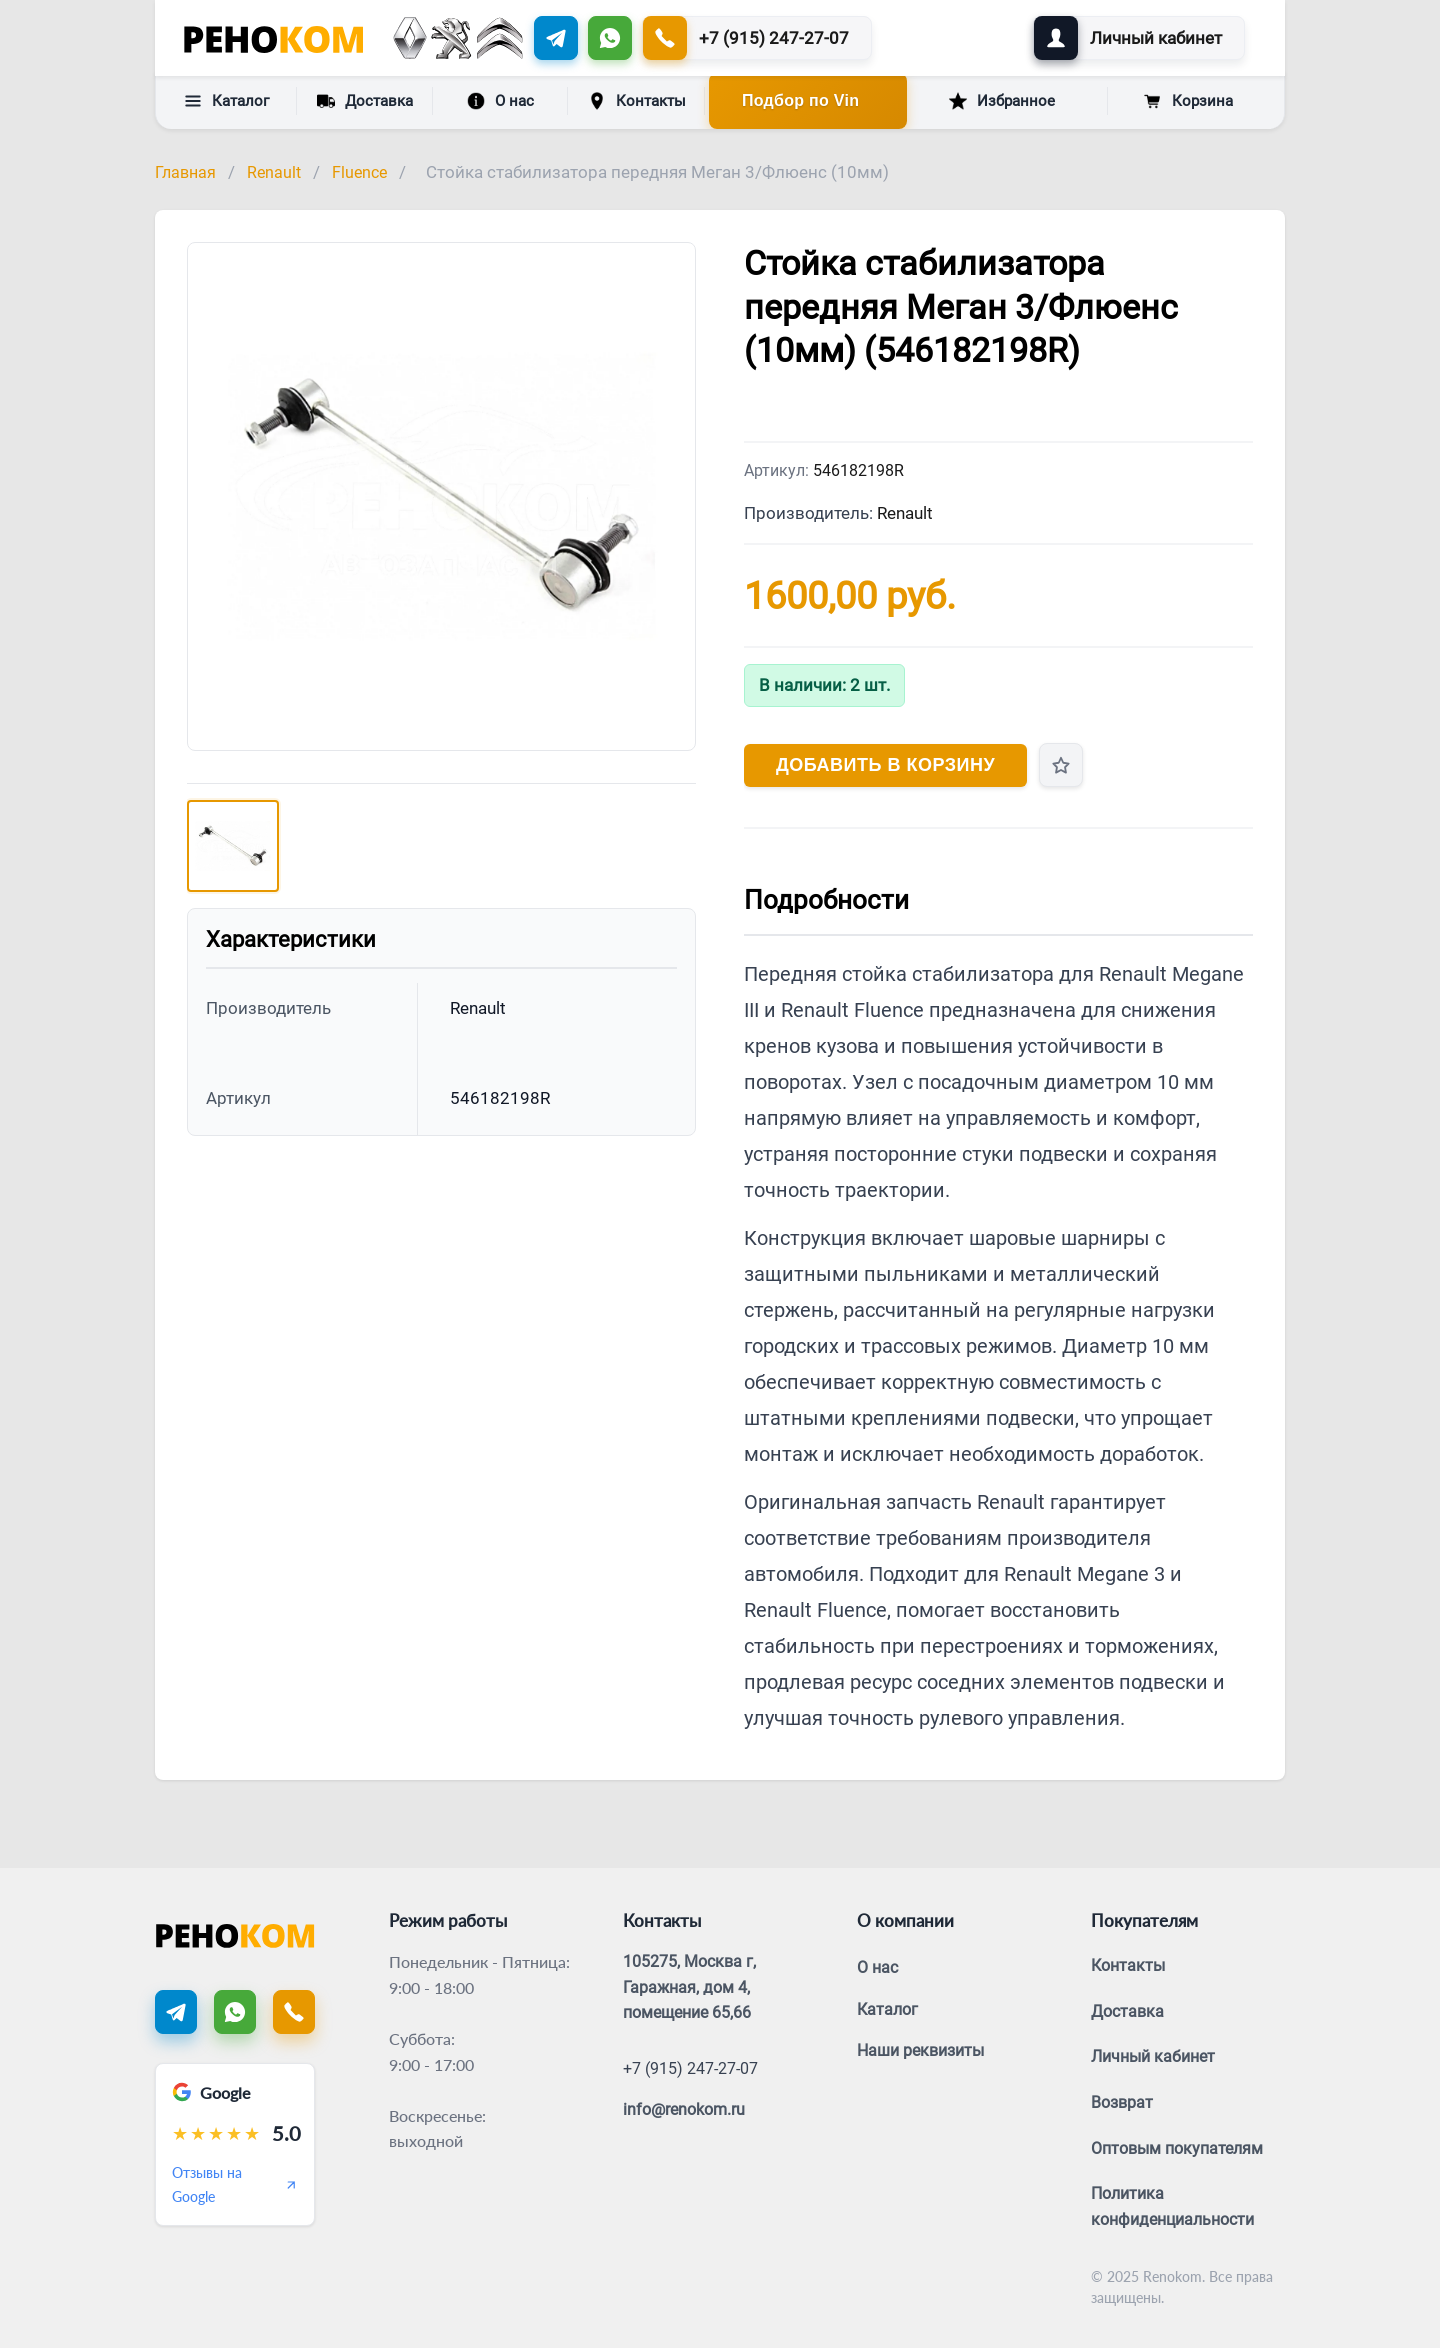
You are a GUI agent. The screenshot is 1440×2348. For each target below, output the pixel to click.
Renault (274, 172)
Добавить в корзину (885, 765)
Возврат (1122, 2102)
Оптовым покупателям (1177, 2148)
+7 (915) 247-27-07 (690, 2068)
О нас (500, 101)
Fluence (359, 172)
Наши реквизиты (920, 2050)
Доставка (365, 100)
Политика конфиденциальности (1172, 2206)
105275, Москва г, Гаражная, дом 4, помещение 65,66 (689, 1987)
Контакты (637, 101)
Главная (185, 172)
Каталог (226, 101)
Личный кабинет (1153, 2056)
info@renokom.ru (684, 2109)
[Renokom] (273, 38)
